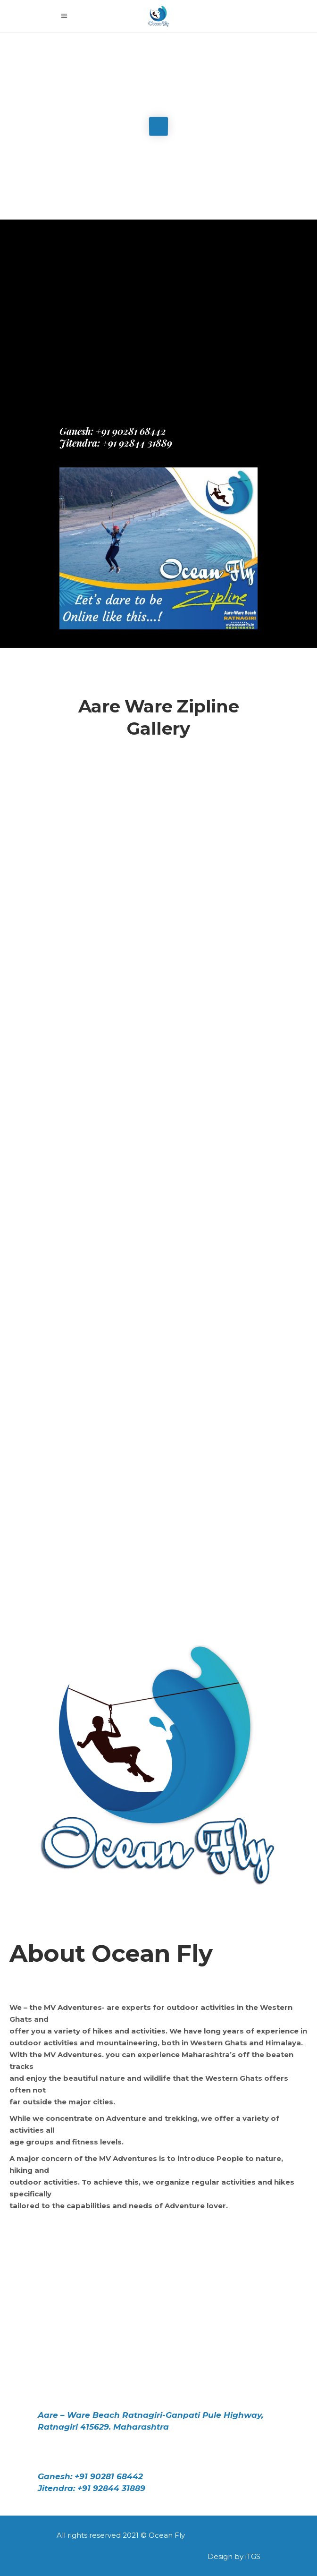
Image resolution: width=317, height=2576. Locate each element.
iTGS (252, 2556)
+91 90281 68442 (130, 430)
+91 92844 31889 (136, 442)
